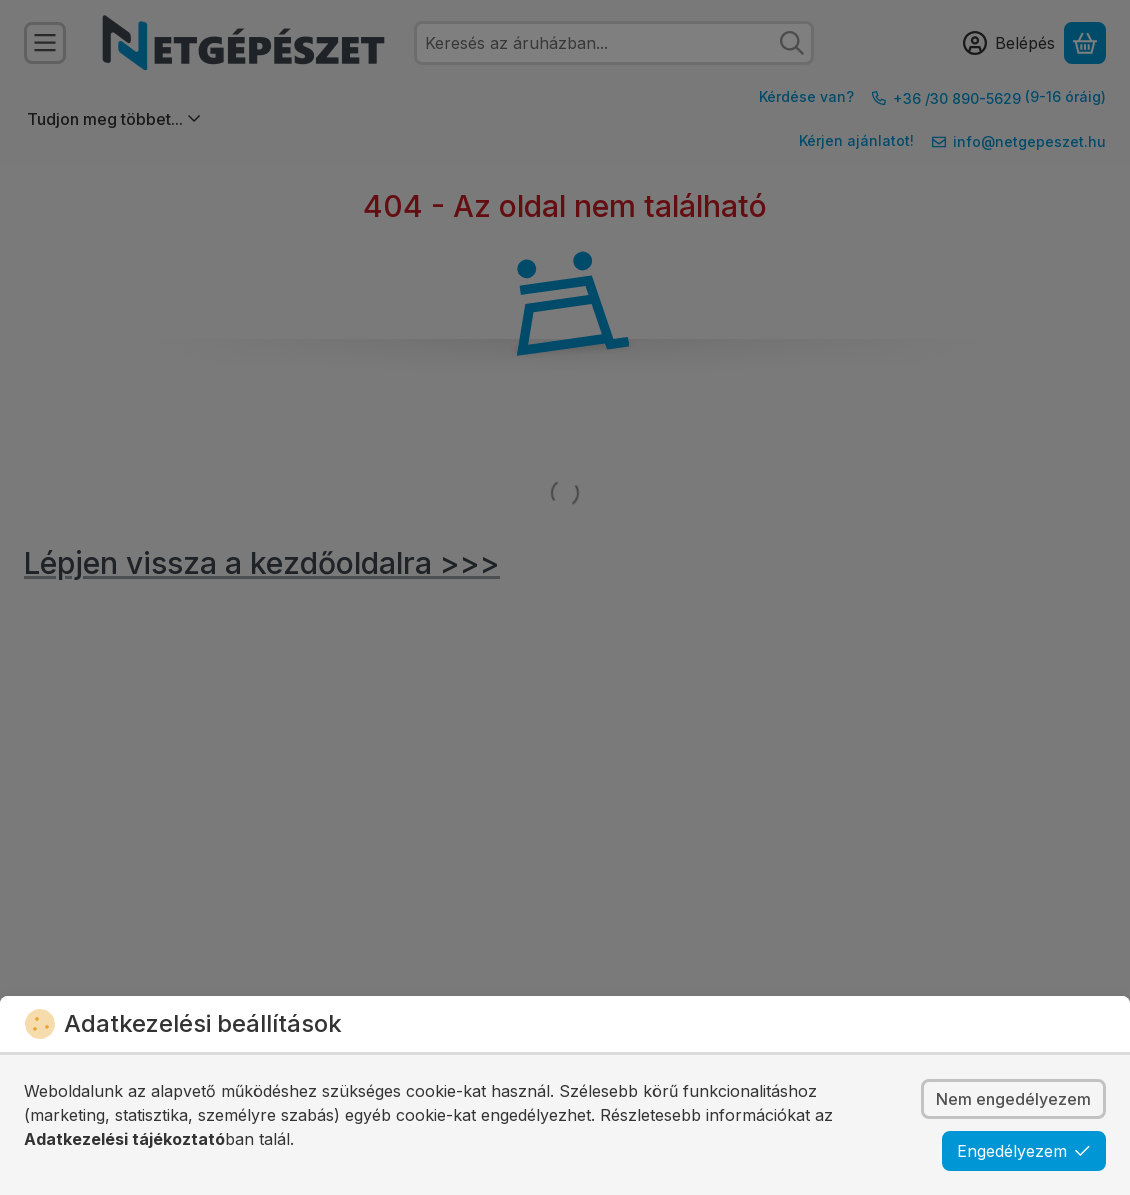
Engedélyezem (1024, 1151)
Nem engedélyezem (1013, 1099)
